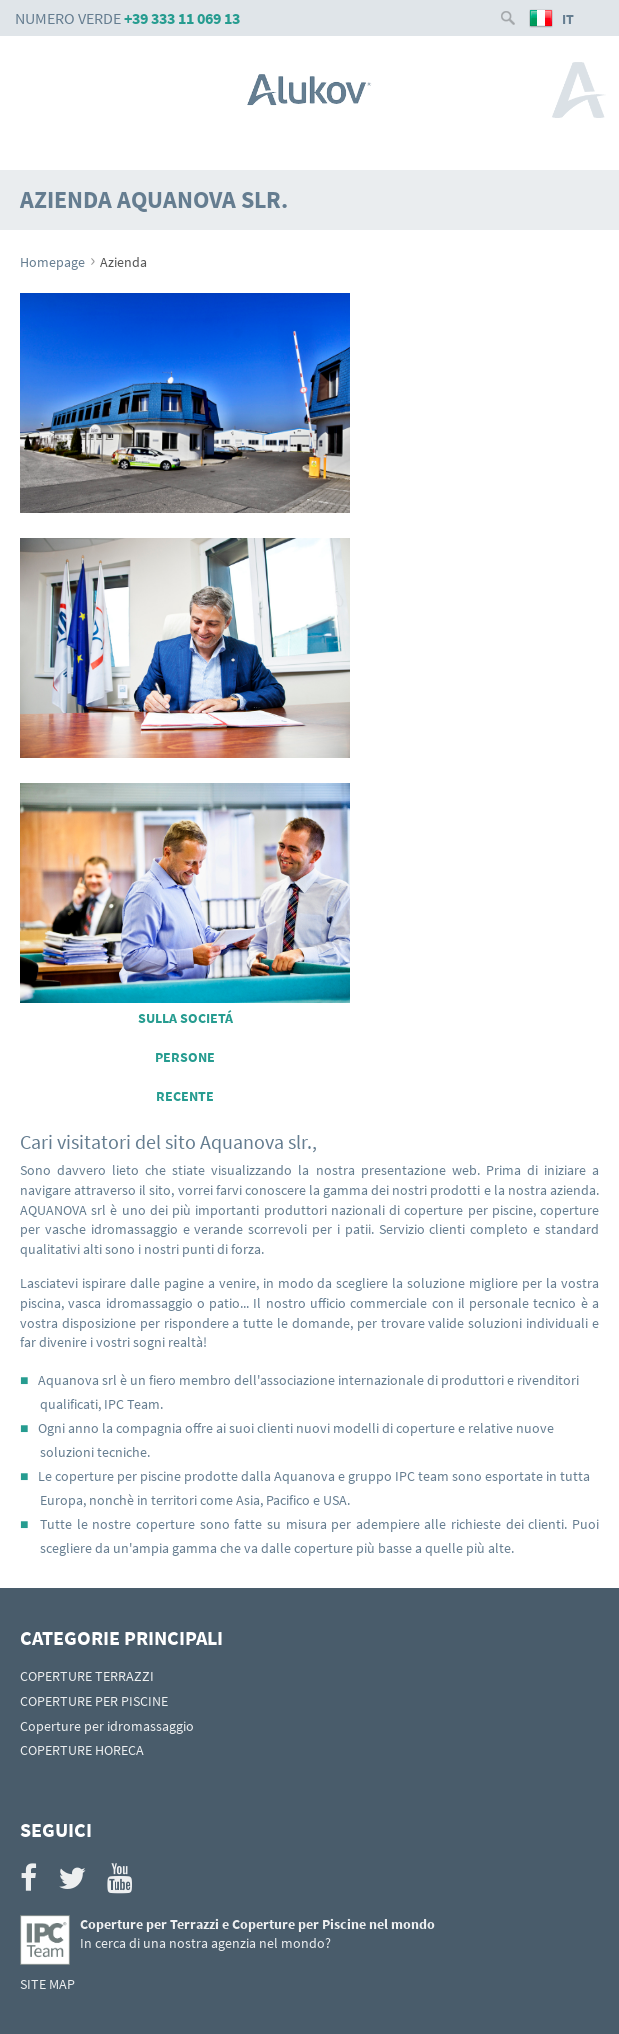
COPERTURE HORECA (82, 1750)
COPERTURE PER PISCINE (94, 1701)
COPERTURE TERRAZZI (87, 1676)
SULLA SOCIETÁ (185, 1018)
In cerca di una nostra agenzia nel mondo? (205, 1943)
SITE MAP (47, 1984)
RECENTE (185, 1096)
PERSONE (185, 1057)
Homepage (52, 262)
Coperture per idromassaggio (107, 1726)
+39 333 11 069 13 (182, 18)
